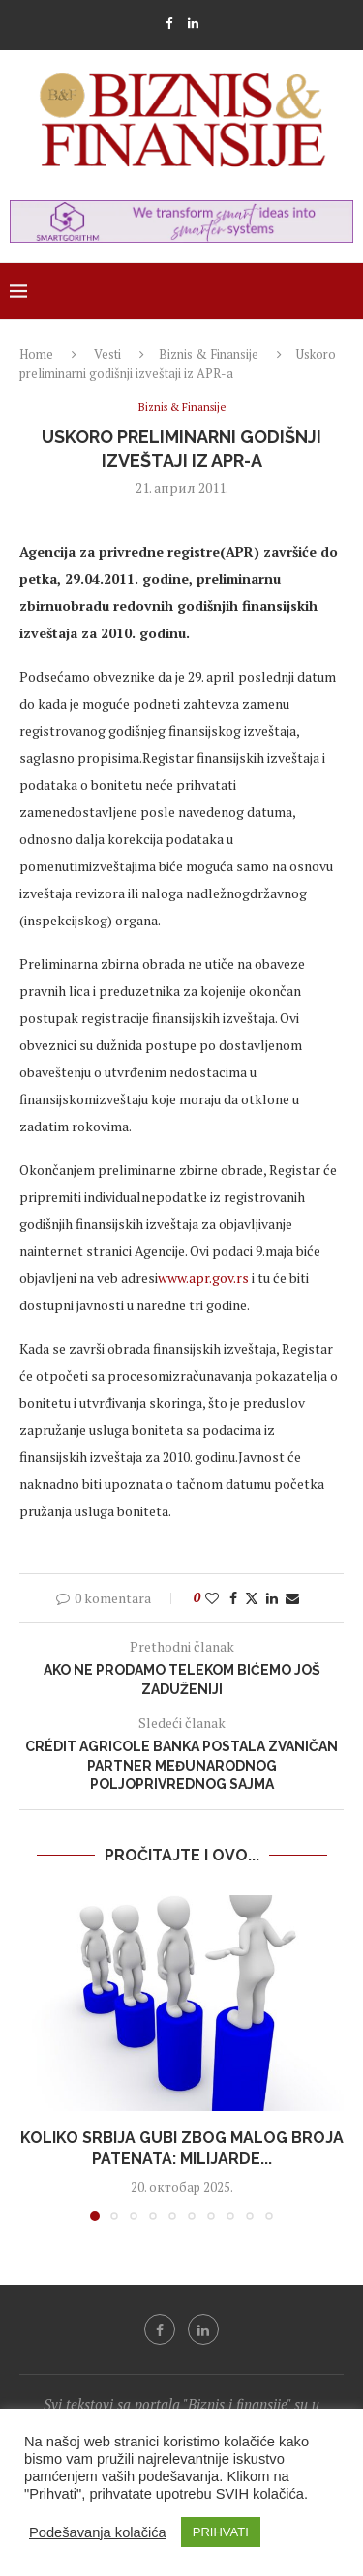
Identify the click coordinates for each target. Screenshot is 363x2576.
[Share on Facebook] (233, 1598)
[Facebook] (169, 23)
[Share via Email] (292, 1598)
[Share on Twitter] (251, 1598)
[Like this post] (212, 1598)
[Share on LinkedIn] (272, 1598)
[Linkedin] (193, 23)
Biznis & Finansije (208, 354)
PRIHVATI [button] (221, 2532)
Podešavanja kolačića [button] (97, 2532)
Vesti (107, 354)
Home (36, 354)
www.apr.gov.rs (203, 1278)
